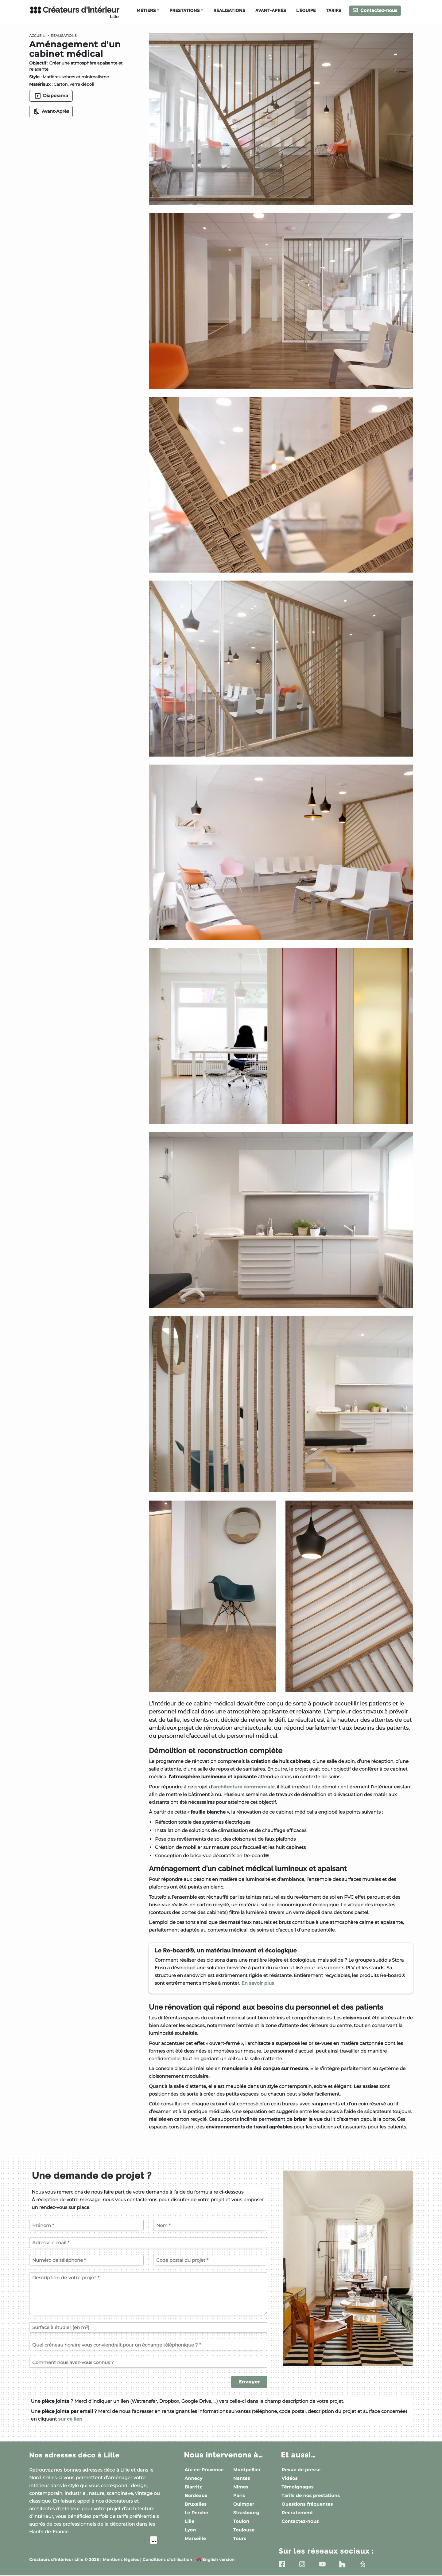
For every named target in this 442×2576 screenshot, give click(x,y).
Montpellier (247, 2469)
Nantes (241, 2478)
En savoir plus (257, 1983)
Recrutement (297, 2512)
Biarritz (193, 2487)
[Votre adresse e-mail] (148, 2242)
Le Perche (196, 2512)
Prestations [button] (184, 10)
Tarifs (333, 10)
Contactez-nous (375, 10)
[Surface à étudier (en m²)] (148, 2327)
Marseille (195, 2538)
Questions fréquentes (307, 2504)
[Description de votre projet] (148, 2293)
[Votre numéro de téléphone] (86, 2260)
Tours (239, 2538)
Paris (239, 2495)
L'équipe (306, 10)
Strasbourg (246, 2512)
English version (215, 2560)
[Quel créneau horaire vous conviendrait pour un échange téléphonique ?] (148, 2345)
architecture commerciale (243, 1787)
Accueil (37, 35)
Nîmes (240, 2487)
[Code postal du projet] (210, 2260)
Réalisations (229, 10)
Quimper (243, 2504)
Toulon (241, 2521)
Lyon (190, 2530)
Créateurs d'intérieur (74, 12)
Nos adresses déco (78, 2455)
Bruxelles (195, 2504)
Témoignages (297, 2487)
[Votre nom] (210, 2225)
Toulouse (243, 2530)
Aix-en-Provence (203, 2469)
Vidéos (289, 2478)
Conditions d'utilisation (167, 2560)
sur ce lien (70, 2419)
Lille (189, 2521)
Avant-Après (270, 10)
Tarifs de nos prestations (310, 2495)
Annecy (193, 2478)
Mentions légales (121, 2560)
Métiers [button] (146, 10)
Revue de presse (300, 2469)
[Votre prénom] (86, 2225)
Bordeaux (195, 2495)
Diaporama (51, 96)
